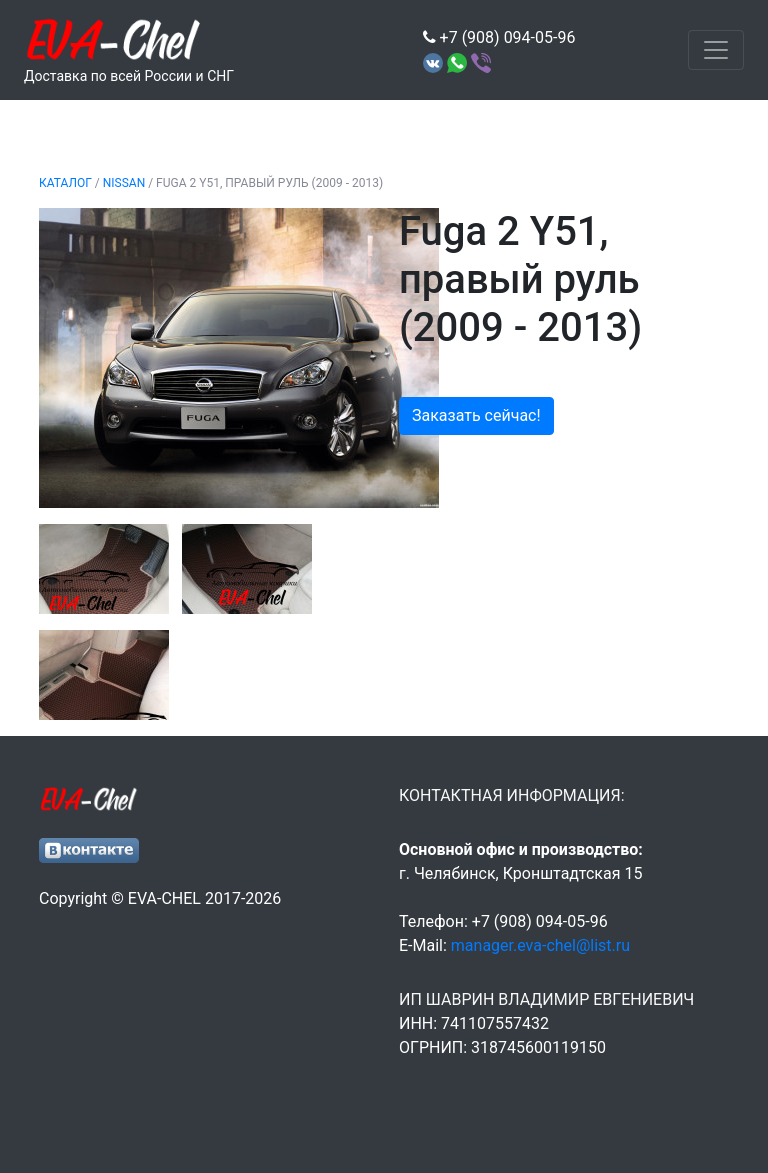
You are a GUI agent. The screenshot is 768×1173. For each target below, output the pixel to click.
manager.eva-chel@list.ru (540, 945)
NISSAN (124, 183)
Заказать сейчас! (476, 415)
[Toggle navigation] (716, 50)
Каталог (65, 183)
